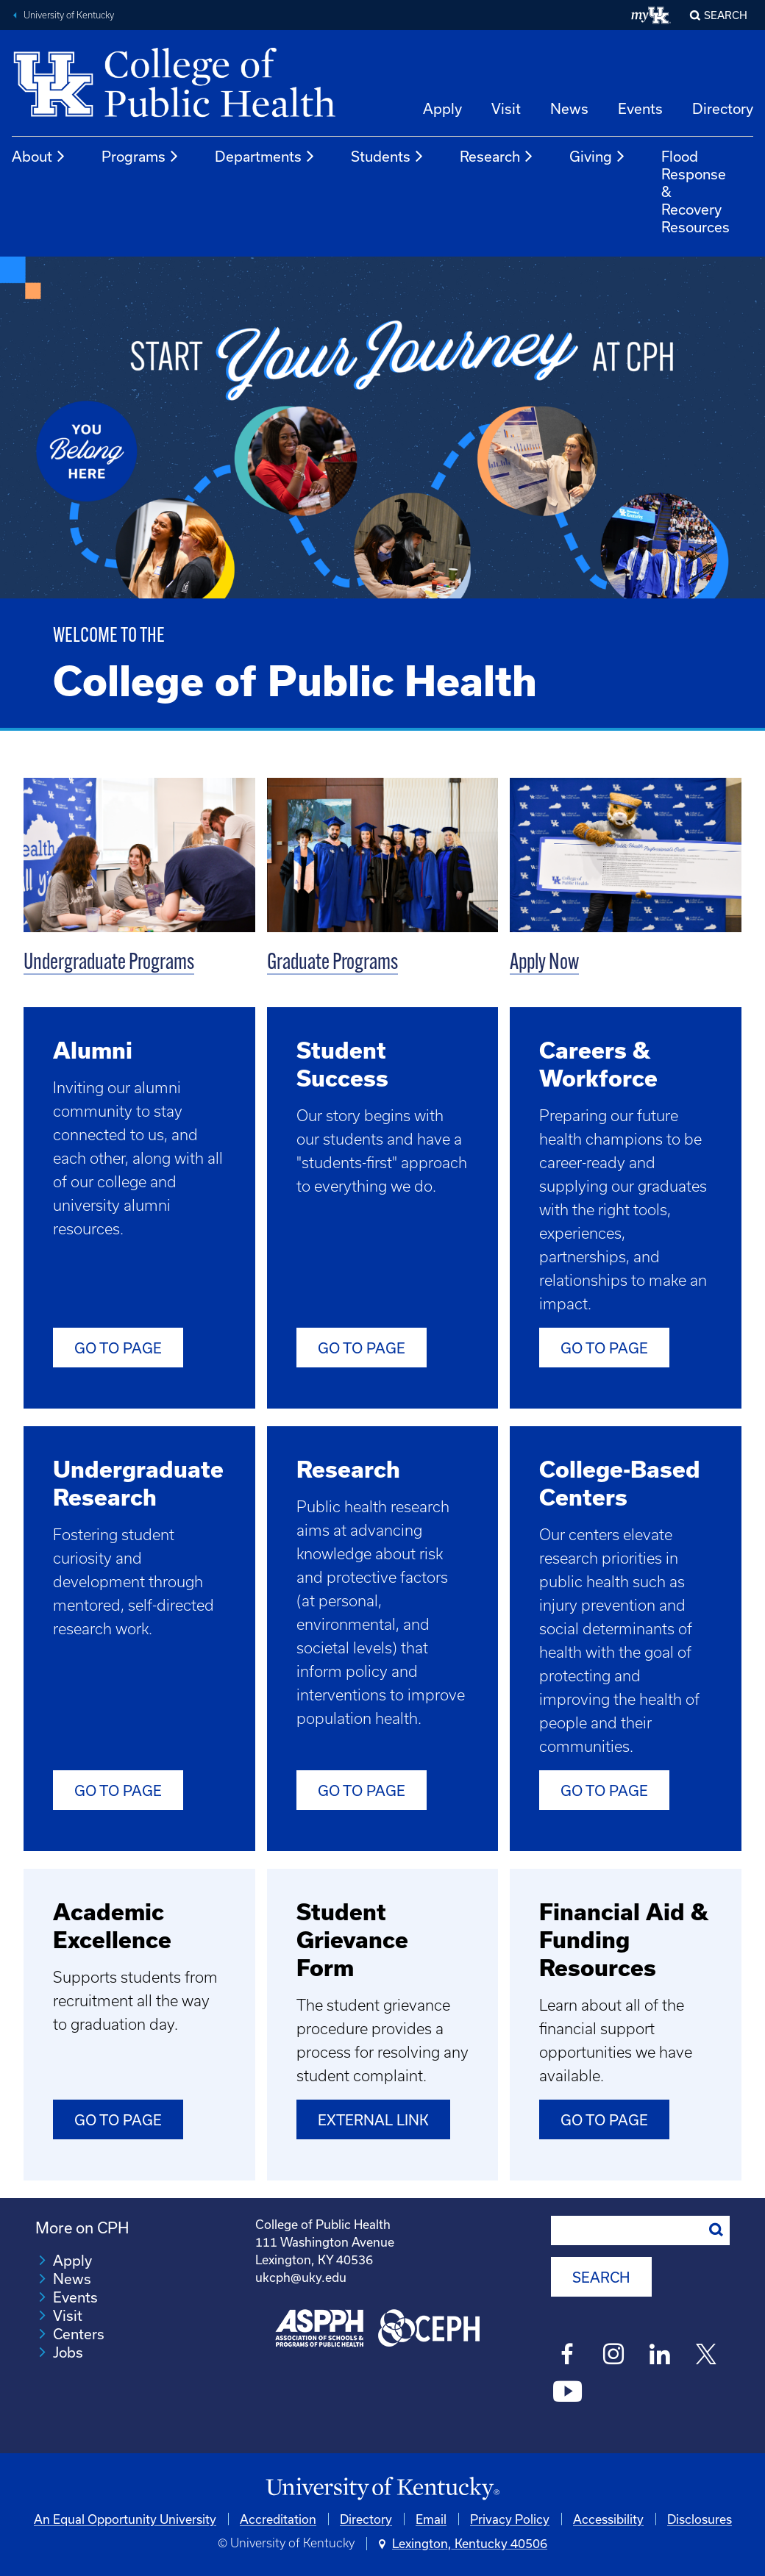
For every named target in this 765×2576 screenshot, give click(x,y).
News (569, 108)
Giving (597, 156)
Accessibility (608, 2519)
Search (725, 15)
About (39, 156)
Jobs (68, 2352)
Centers (78, 2333)
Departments (265, 156)
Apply (442, 108)
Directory (722, 108)
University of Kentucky (69, 15)
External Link (373, 2119)
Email (431, 2519)
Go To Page (361, 1347)
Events (640, 108)
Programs (140, 156)
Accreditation (278, 2519)
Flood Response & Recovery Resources (695, 191)
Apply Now (544, 963)
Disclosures (699, 2519)
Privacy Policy (509, 2519)
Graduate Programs (332, 963)
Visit (506, 108)
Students (387, 156)
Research (497, 156)
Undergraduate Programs (109, 963)
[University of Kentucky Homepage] (382, 2489)
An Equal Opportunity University (125, 2519)
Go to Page (118, 1347)
